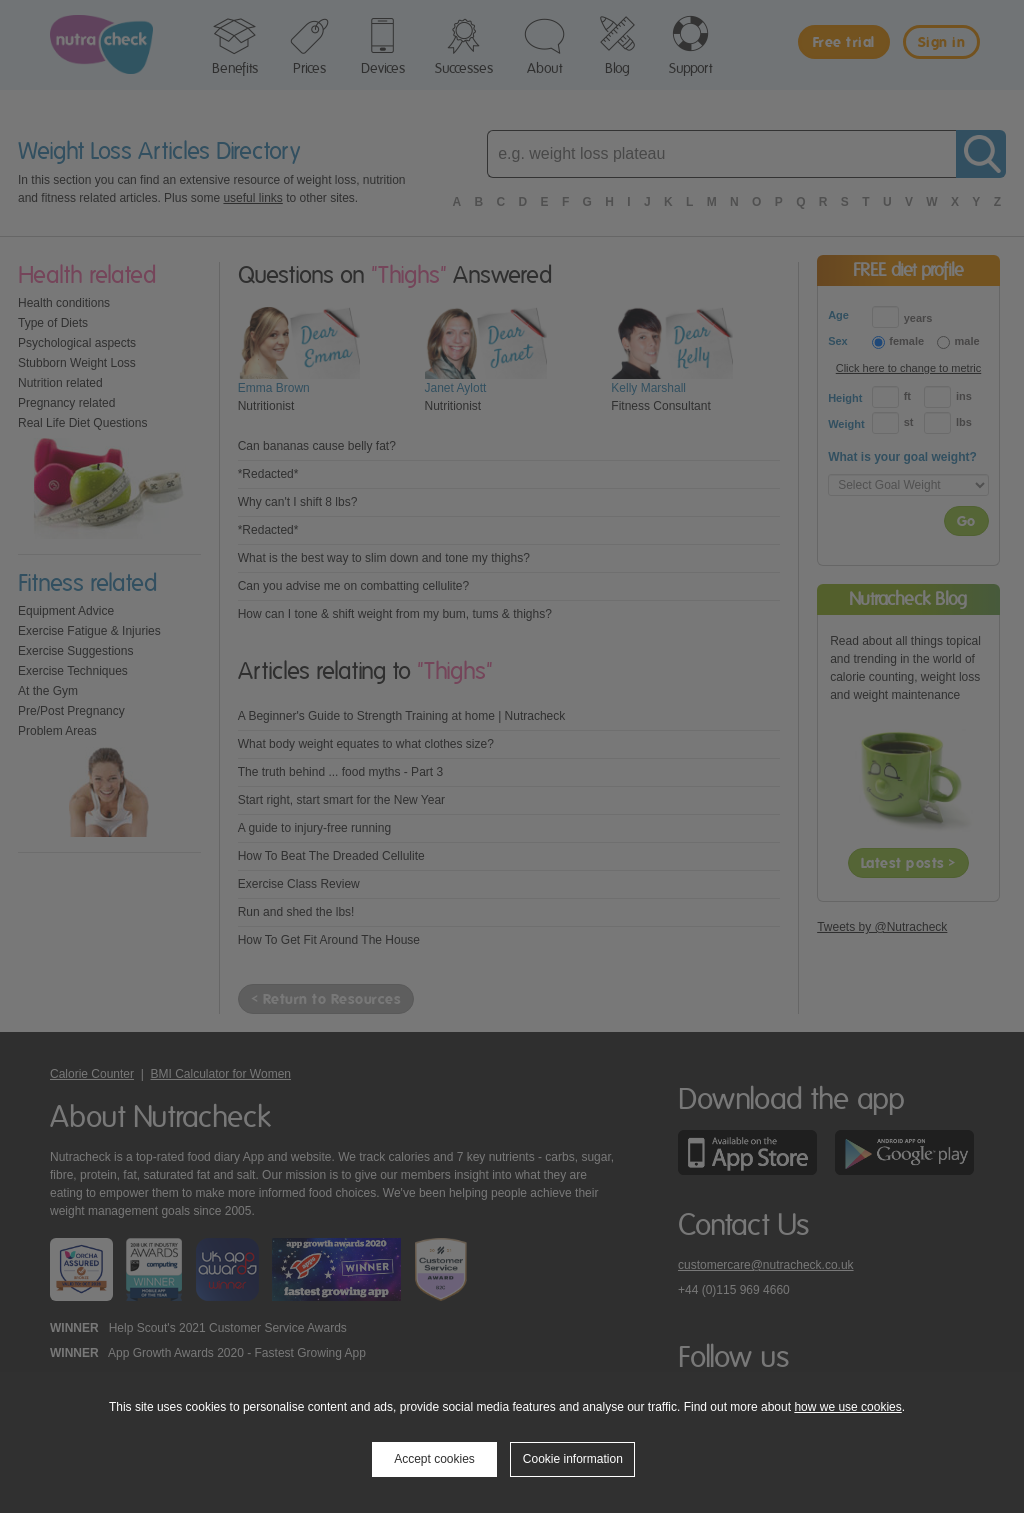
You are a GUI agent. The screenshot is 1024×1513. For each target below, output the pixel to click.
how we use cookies (847, 1407)
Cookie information (573, 1459)
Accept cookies (434, 1459)
